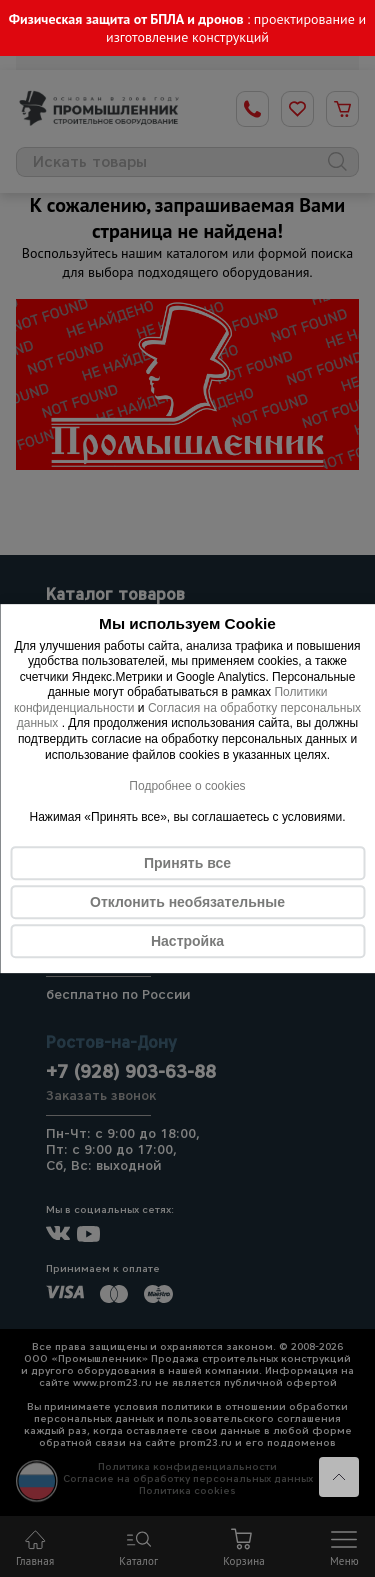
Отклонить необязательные (187, 902)
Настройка (187, 941)
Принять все (187, 863)
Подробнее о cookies (187, 786)
